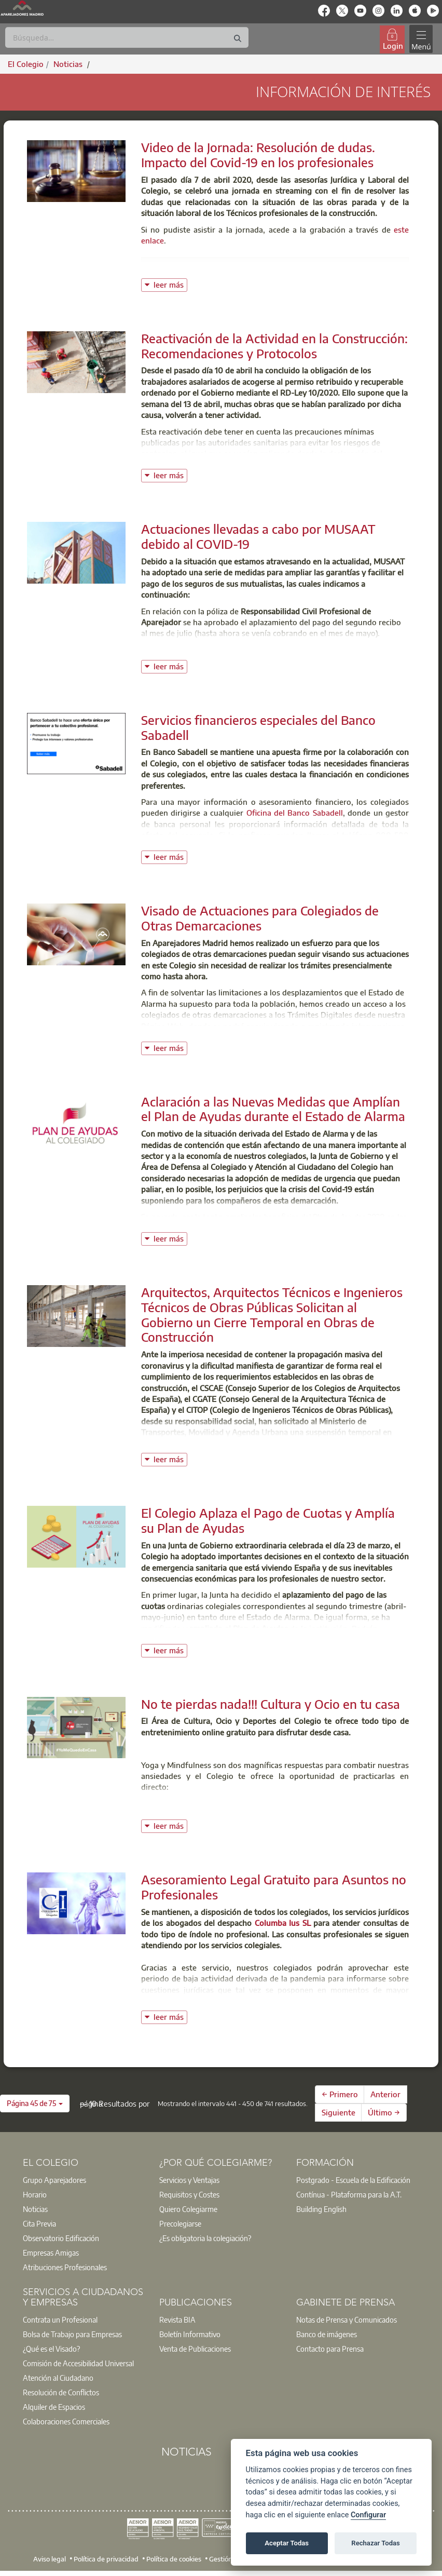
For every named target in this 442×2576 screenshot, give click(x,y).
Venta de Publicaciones (195, 2348)
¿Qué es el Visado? (51, 2348)
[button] (35, 2103)
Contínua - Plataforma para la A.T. (349, 2194)
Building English (321, 2209)
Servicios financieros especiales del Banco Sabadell (258, 727)
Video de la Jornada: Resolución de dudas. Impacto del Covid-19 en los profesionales (258, 154)
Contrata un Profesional (60, 2319)
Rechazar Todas (375, 2543)
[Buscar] (126, 37)
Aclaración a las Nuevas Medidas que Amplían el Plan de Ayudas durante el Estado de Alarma (273, 1109)
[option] (84, 2180)
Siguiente (338, 2112)
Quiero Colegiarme (188, 2209)
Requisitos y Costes (189, 2194)
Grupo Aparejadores (54, 2179)
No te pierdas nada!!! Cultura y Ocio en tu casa (270, 1703)
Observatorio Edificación (61, 2238)
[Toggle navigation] (421, 39)
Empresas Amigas (51, 2252)
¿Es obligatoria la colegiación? (205, 2238)
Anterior (385, 2094)
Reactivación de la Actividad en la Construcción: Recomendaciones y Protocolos (274, 345)
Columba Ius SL (283, 1922)
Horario (35, 2194)
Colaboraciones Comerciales (66, 2421)
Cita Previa (39, 2223)
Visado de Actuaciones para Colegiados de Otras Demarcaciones (260, 917)
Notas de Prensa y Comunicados (346, 2319)
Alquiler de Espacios (54, 2406)
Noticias (35, 2209)
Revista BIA (177, 2319)
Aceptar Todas (287, 2543)
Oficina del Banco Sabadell (294, 812)
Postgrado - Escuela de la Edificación (353, 2179)
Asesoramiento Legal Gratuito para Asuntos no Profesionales (273, 1886)
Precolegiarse (180, 2223)
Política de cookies (173, 2558)
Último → (384, 2112)
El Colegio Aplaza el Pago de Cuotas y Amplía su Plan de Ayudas (268, 1520)
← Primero (340, 2094)
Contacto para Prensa (330, 2348)
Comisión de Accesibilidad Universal (78, 2363)
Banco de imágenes (326, 2334)
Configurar (368, 2515)
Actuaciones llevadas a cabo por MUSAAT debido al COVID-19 (258, 536)
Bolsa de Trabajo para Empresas (72, 2334)
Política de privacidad (106, 2558)
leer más (170, 283)
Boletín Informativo (189, 2334)
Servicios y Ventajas (189, 2179)
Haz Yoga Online (182, 1806)
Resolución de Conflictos (61, 2392)
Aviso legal (49, 2558)
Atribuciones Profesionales (65, 2267)
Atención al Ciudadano (58, 2377)
